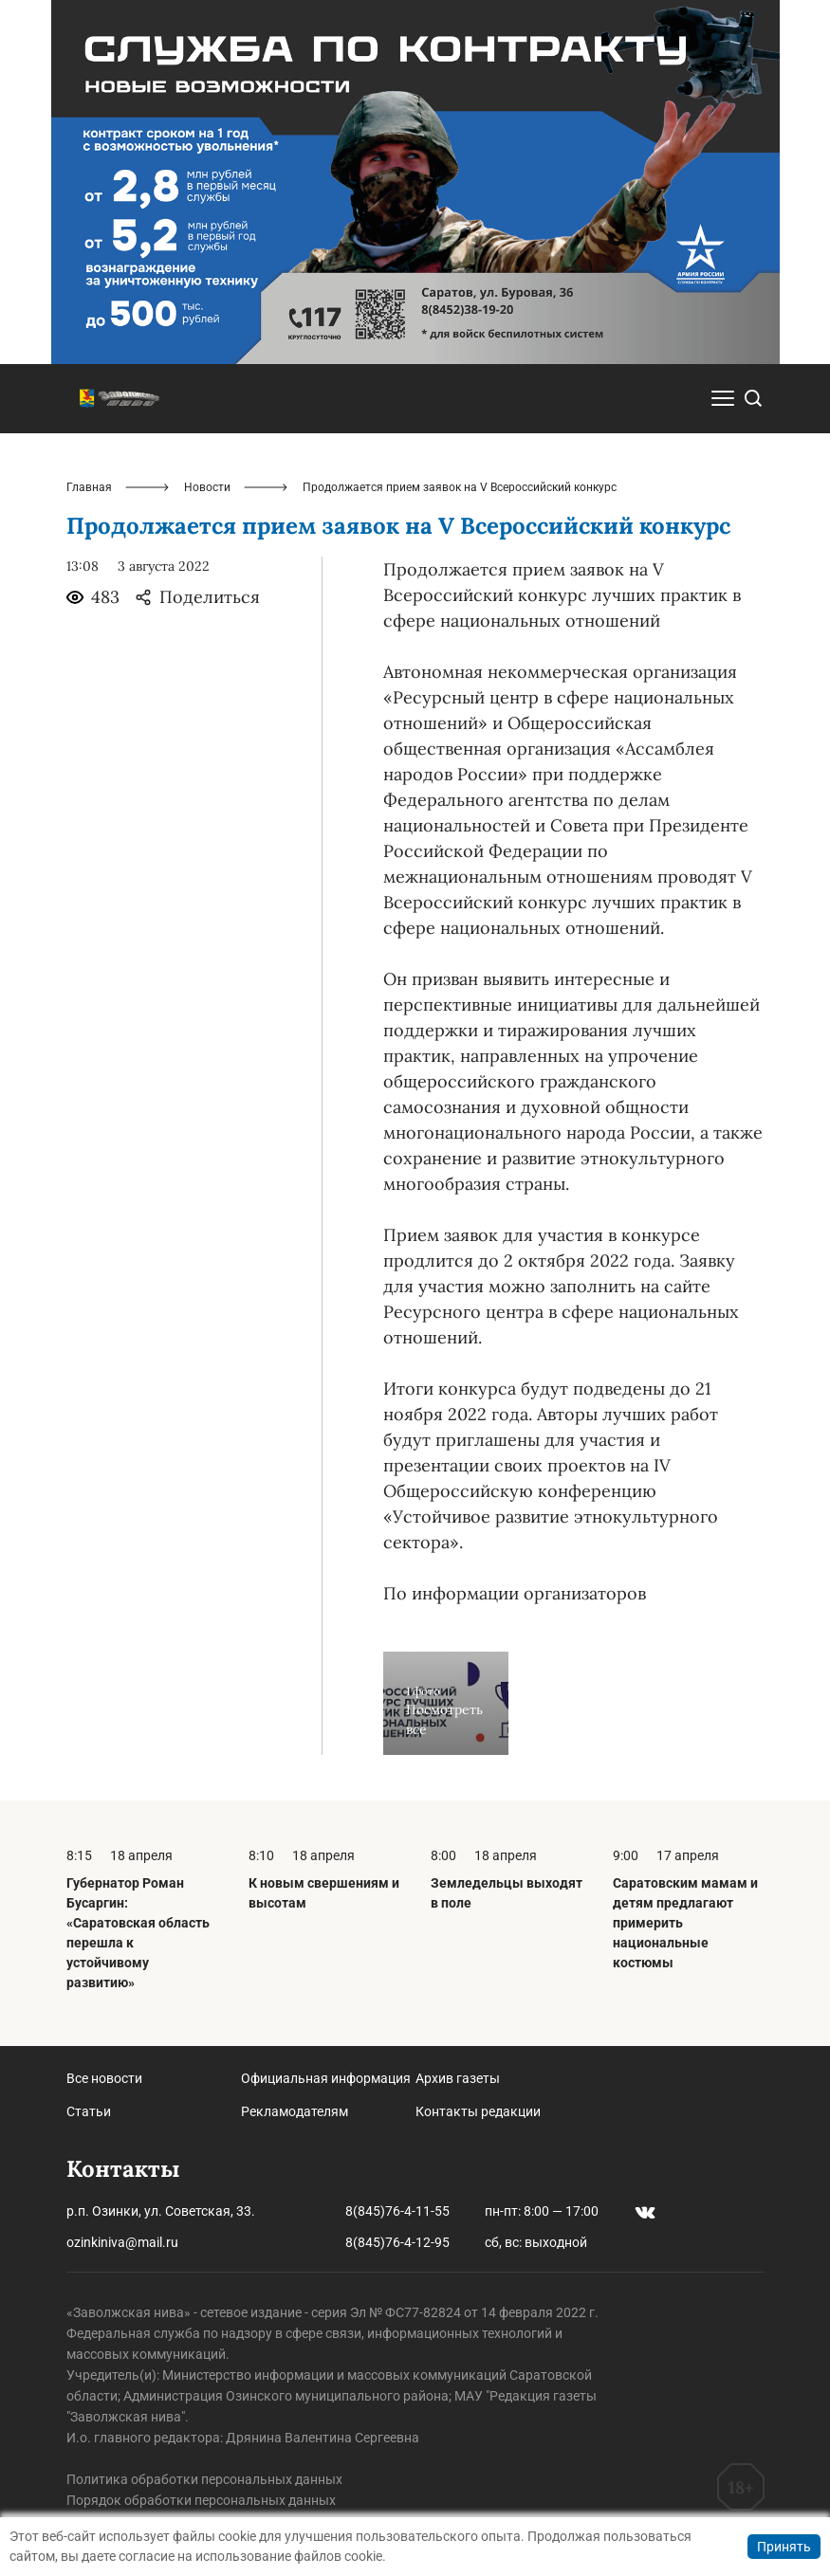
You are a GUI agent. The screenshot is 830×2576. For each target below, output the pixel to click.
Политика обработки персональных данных (204, 2479)
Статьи (88, 2111)
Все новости (104, 2078)
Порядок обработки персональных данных (201, 2500)
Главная (89, 487)
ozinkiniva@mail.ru (122, 2242)
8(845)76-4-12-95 (397, 2242)
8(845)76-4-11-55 (397, 2211)
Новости (207, 487)
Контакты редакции (478, 2111)
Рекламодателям (294, 2111)
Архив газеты (457, 2078)
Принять (784, 2546)
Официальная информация (326, 2078)
